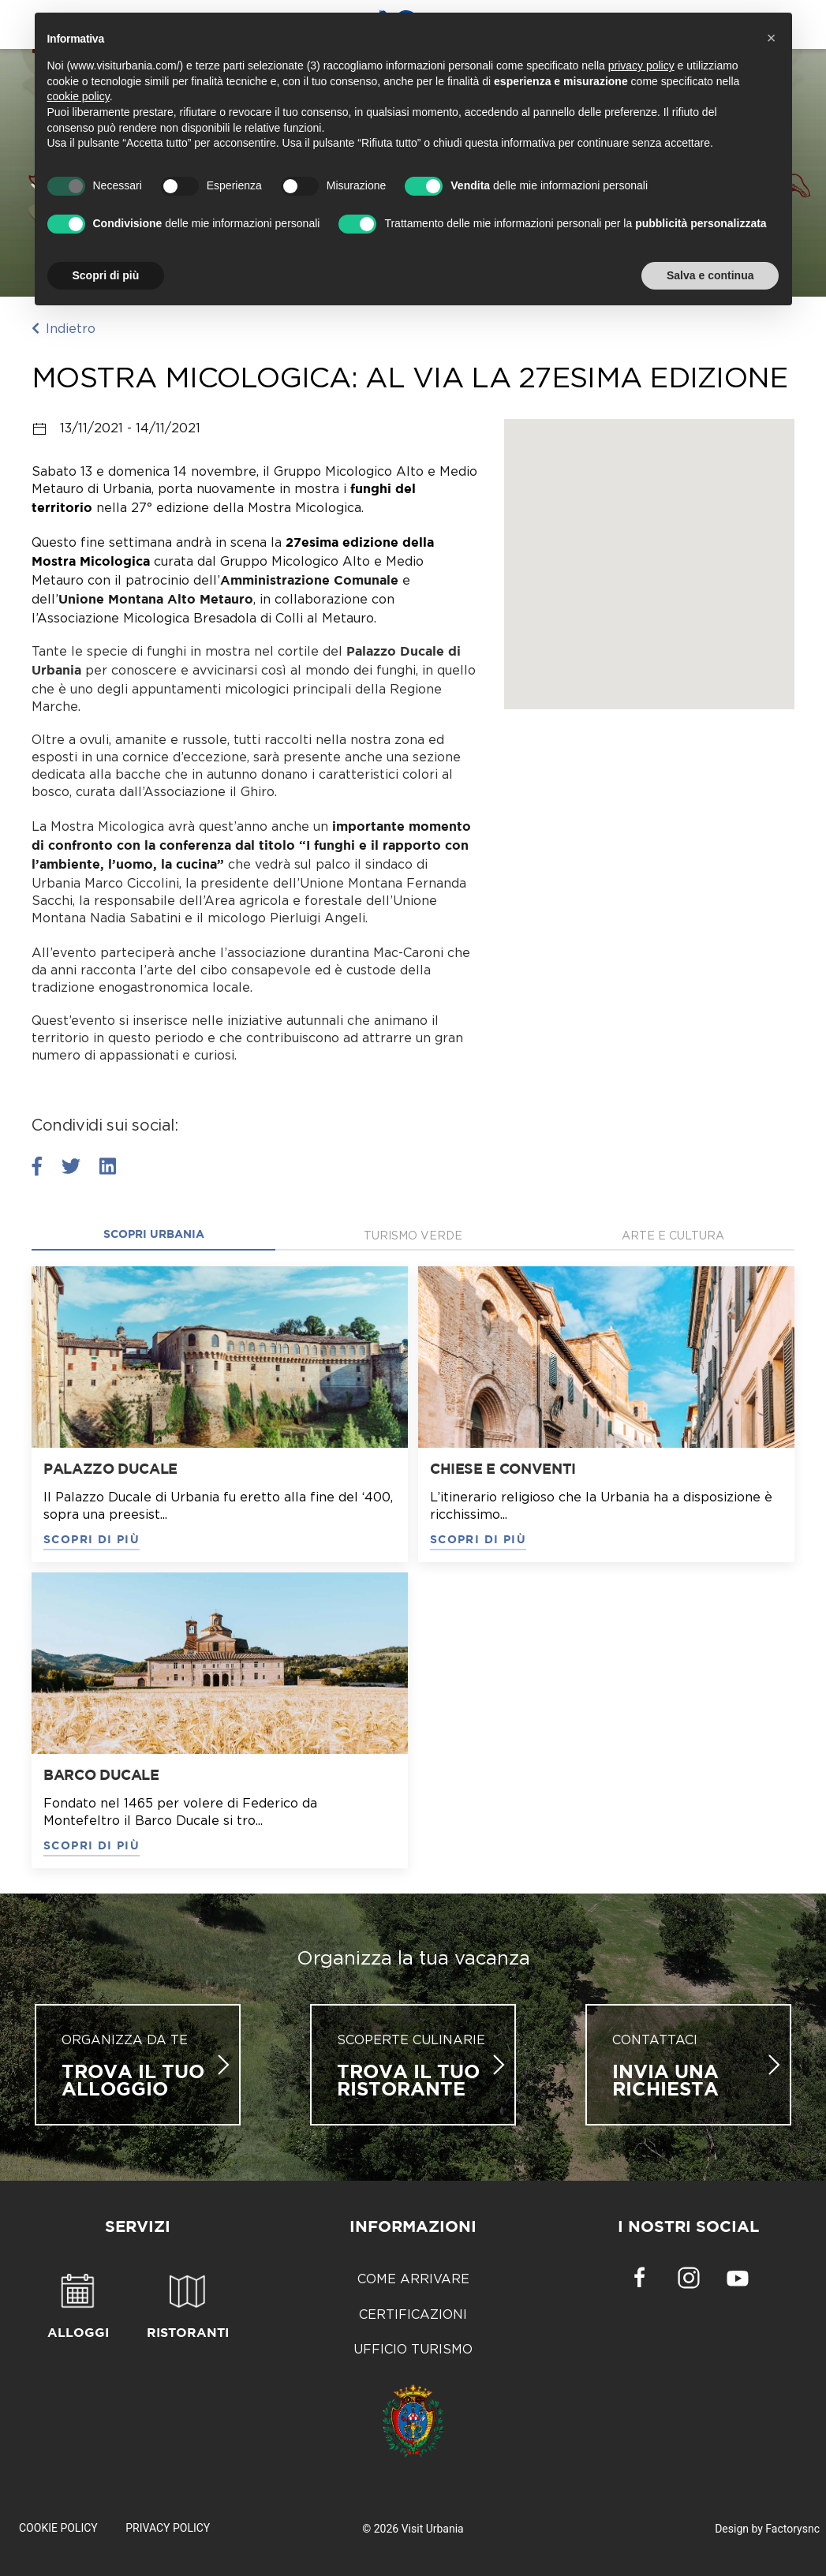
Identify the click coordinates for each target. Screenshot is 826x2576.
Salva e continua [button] (710, 275)
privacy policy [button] (641, 65)
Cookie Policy (58, 2528)
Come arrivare (413, 2278)
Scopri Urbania (153, 1234)
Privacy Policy (167, 2528)
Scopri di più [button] (106, 275)
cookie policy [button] (78, 96)
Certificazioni (413, 2314)
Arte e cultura (673, 1235)
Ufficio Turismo (413, 2349)
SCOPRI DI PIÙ (91, 1540)
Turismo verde (413, 1235)
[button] (771, 37)
